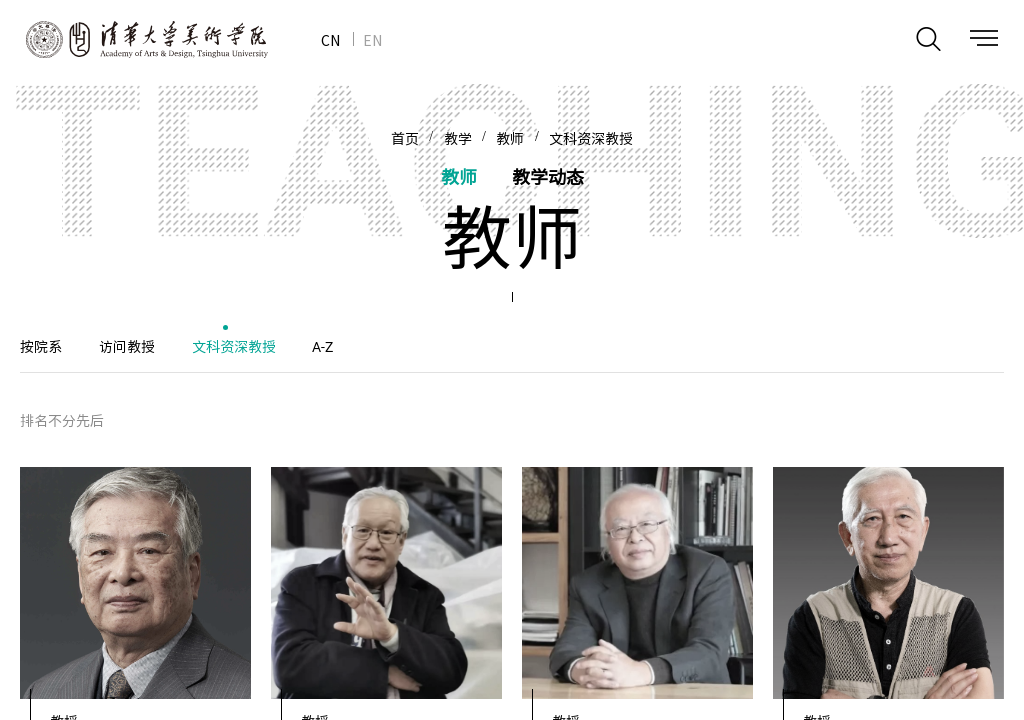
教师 (510, 139)
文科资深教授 (591, 139)
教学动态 (548, 176)
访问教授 (127, 347)
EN (372, 40)
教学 (458, 139)
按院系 (41, 347)
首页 (405, 139)
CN (330, 40)
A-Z (322, 347)
